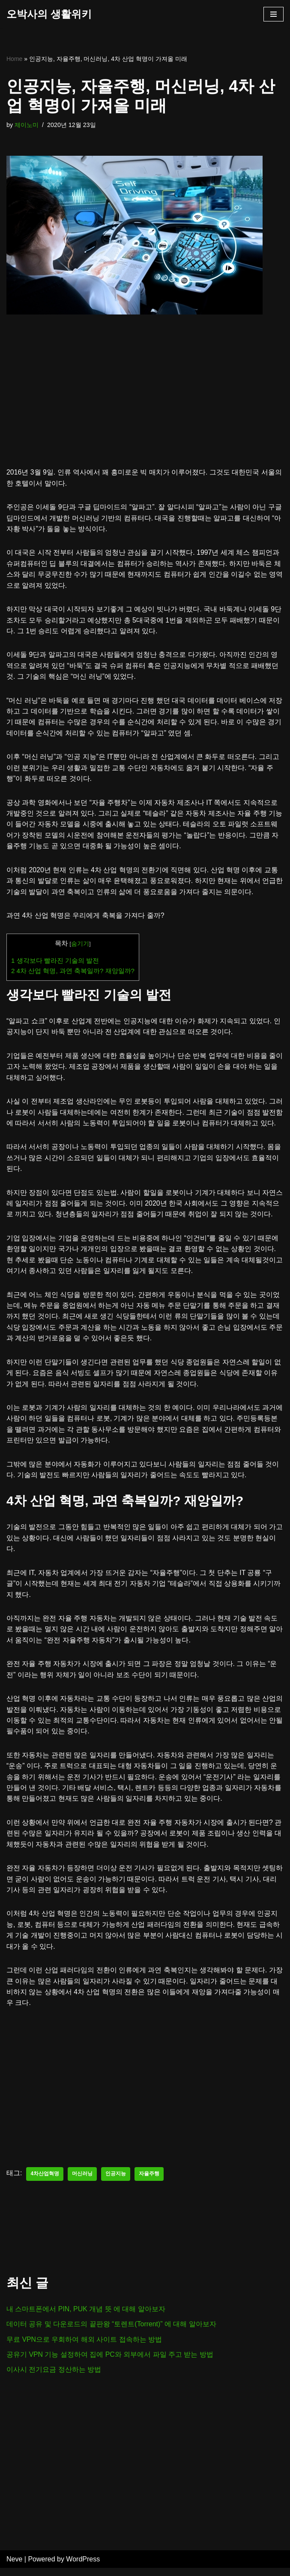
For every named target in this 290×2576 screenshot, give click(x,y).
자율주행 (149, 2182)
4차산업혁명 (44, 2182)
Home (14, 58)
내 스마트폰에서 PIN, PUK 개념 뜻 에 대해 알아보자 (86, 2316)
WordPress (83, 2566)
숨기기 (80, 946)
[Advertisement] (145, 404)
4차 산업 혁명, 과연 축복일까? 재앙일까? (73, 973)
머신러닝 (82, 2182)
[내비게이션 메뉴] (273, 14)
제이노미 (27, 124)
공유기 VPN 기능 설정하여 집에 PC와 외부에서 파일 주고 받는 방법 (110, 2362)
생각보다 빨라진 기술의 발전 (55, 963)
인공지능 (115, 2182)
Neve (14, 2566)
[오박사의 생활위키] (49, 14)
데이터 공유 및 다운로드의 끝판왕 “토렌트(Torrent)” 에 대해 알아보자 (111, 2331)
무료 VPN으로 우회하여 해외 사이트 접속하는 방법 (84, 2347)
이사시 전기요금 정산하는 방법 (53, 2377)
